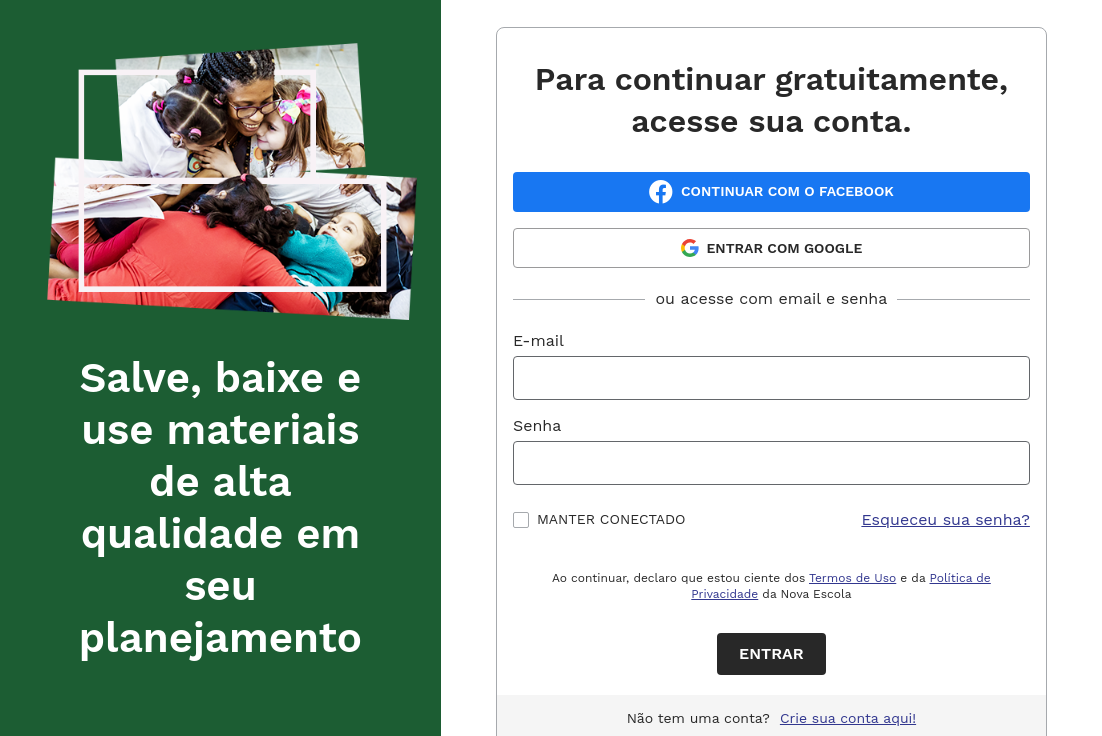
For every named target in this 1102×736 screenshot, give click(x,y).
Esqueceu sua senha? (945, 519)
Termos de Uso (852, 578)
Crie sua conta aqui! (848, 718)
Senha (537, 425)
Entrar (771, 653)
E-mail (538, 340)
